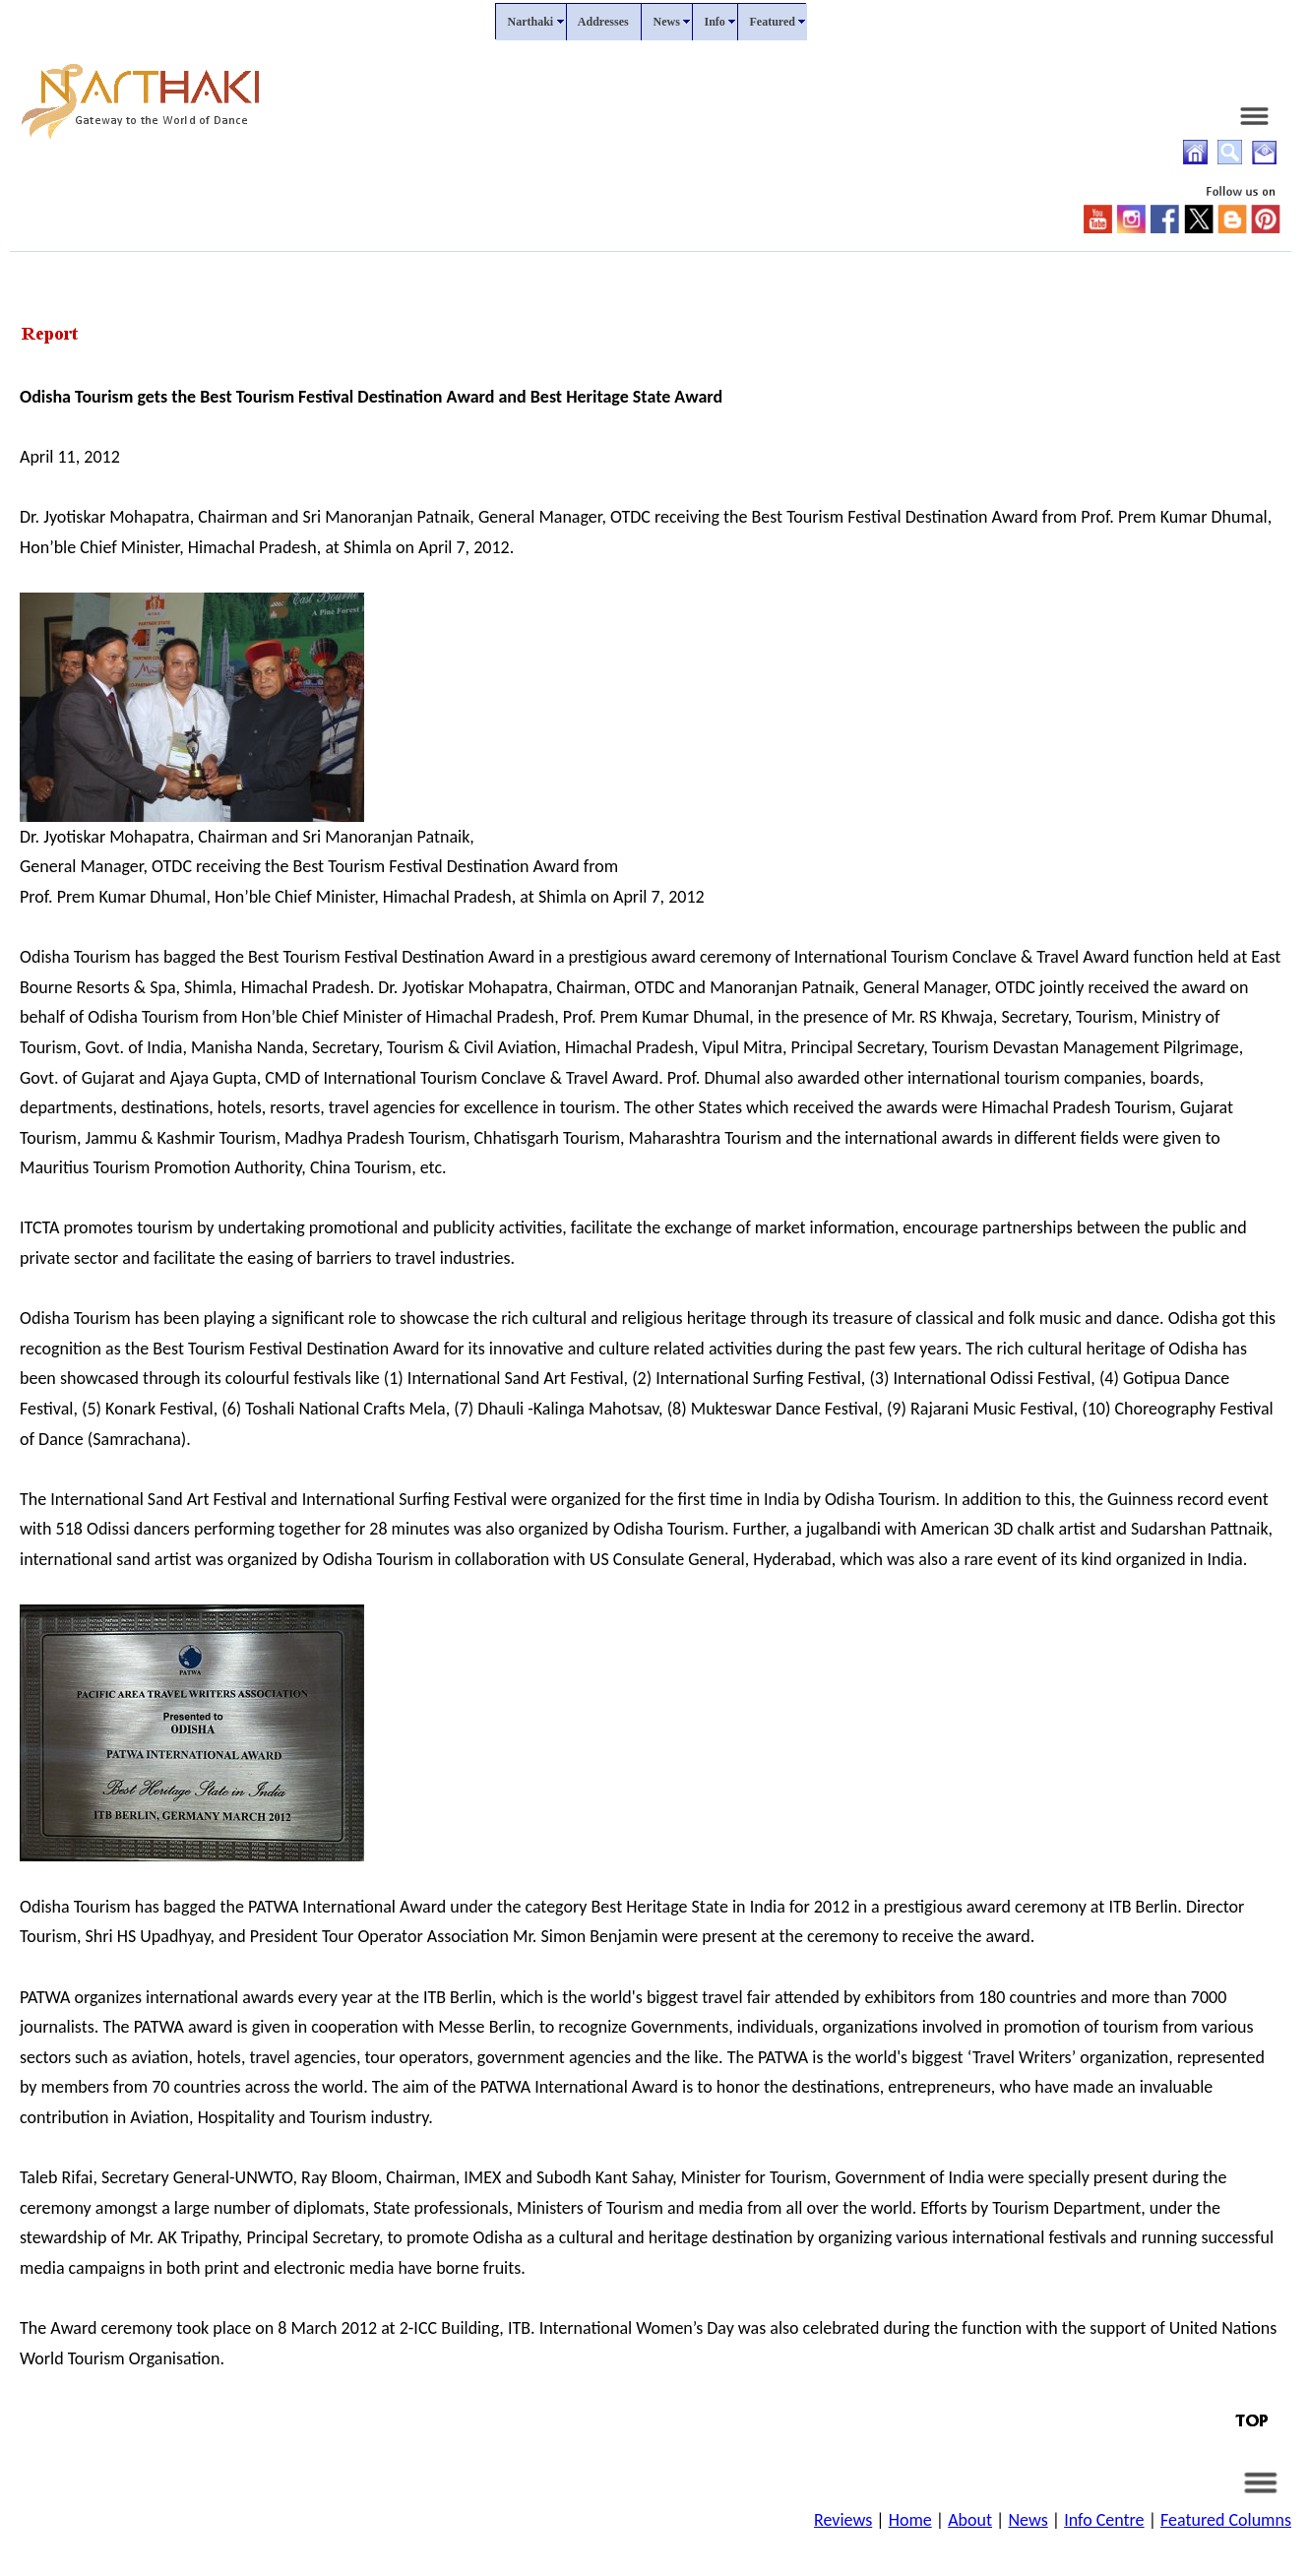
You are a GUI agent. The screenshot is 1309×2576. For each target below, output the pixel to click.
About (970, 2520)
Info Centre (1104, 2520)
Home (910, 2520)
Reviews (843, 2520)
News (1027, 2520)
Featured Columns (1225, 2520)
